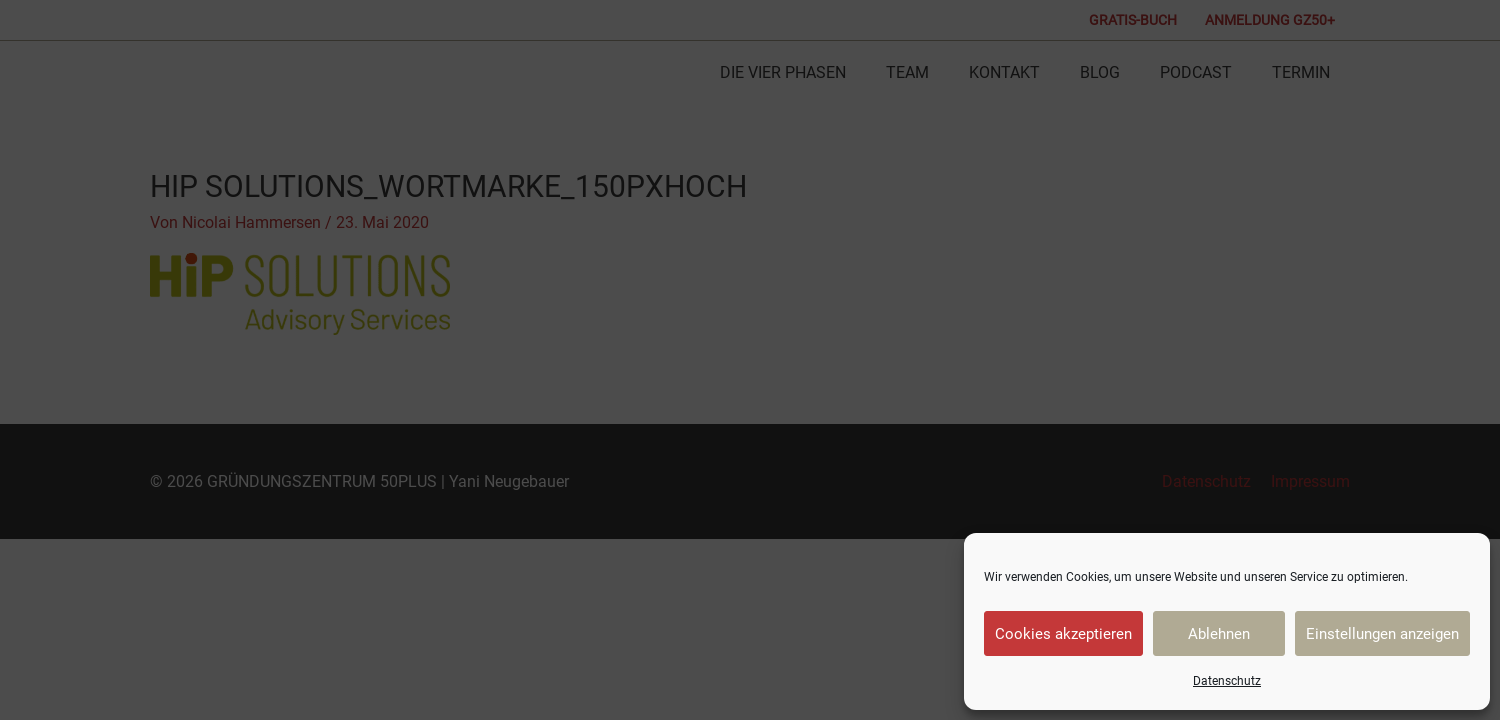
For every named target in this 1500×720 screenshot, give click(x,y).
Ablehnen (1219, 634)
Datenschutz (1227, 681)
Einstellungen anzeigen (1382, 634)
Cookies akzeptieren (1063, 634)
